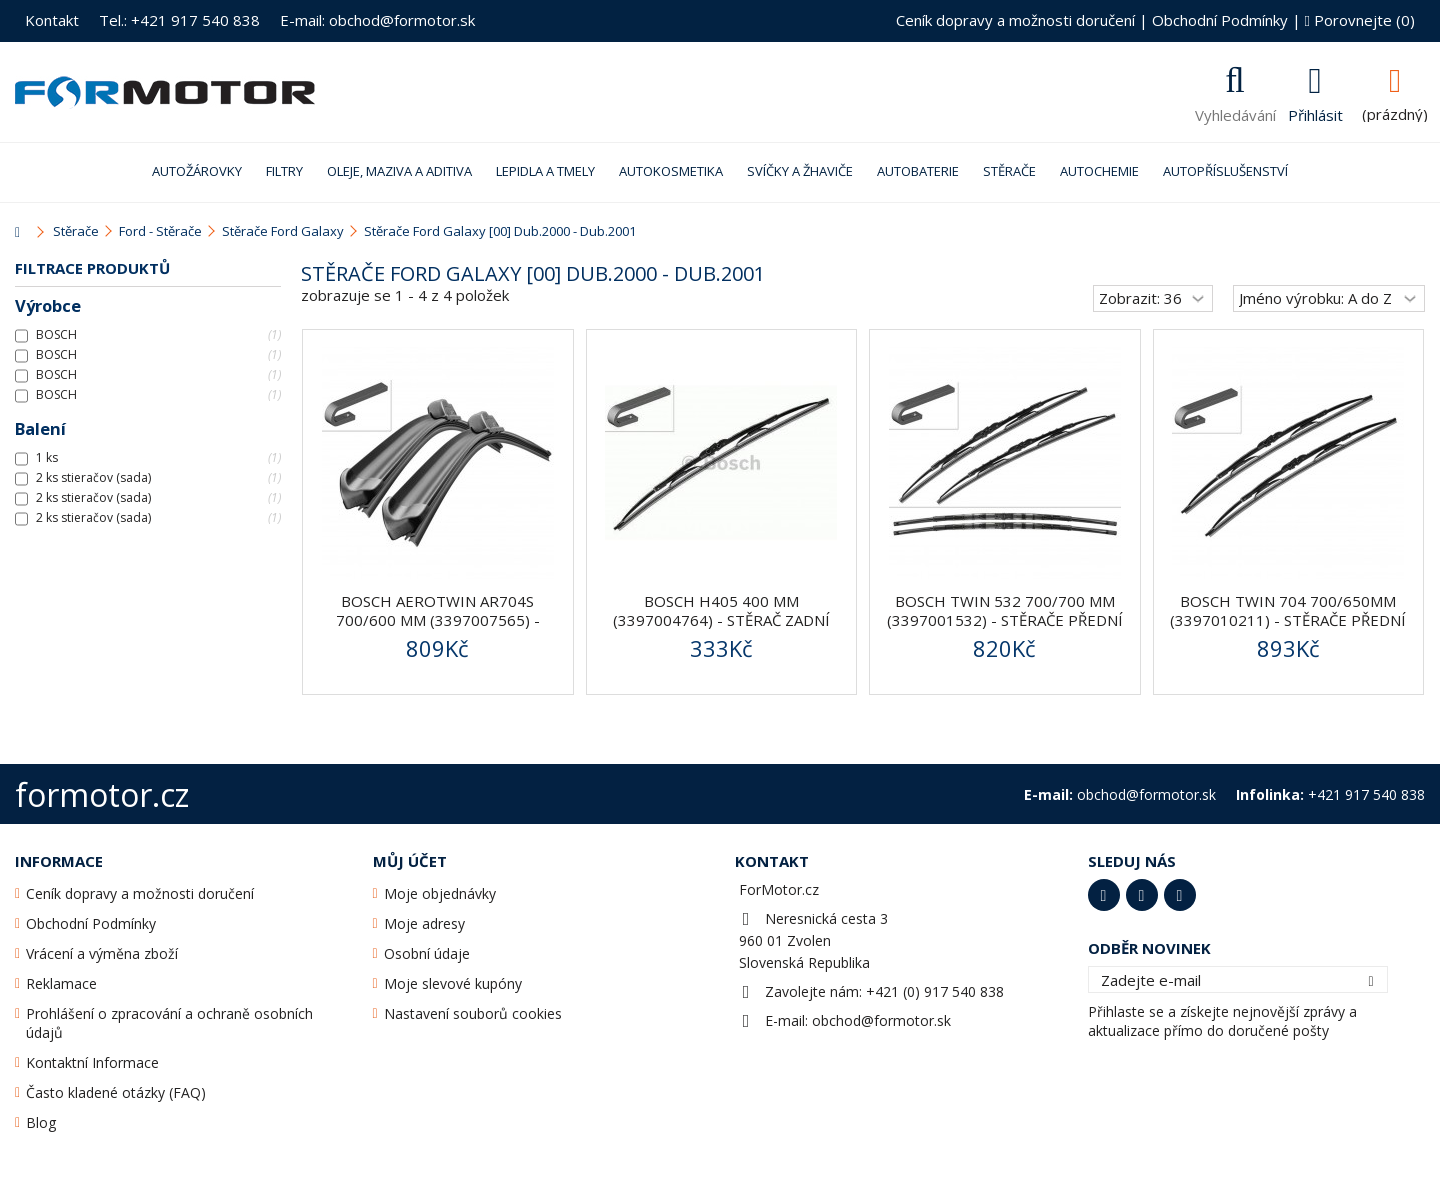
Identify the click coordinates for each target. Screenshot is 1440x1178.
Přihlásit (1315, 113)
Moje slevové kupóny (453, 983)
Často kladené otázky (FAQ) (116, 1092)
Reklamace (61, 983)
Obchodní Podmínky (1220, 20)
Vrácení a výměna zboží (102, 953)
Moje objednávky (440, 893)
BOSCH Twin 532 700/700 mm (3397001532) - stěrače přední (1005, 610)
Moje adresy (424, 923)
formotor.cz (102, 794)
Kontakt (52, 20)
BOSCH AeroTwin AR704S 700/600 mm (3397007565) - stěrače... (438, 620)
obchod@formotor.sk (881, 1020)
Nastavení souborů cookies (473, 1013)
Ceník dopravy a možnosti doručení (1015, 20)
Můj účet (410, 861)
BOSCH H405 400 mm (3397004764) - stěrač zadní (721, 610)
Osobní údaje (427, 953)
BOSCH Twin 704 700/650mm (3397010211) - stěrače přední (1288, 610)
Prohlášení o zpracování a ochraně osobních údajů (169, 1023)
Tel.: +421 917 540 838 (179, 20)
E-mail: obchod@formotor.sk (377, 20)
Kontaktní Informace (92, 1062)
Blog (41, 1122)
